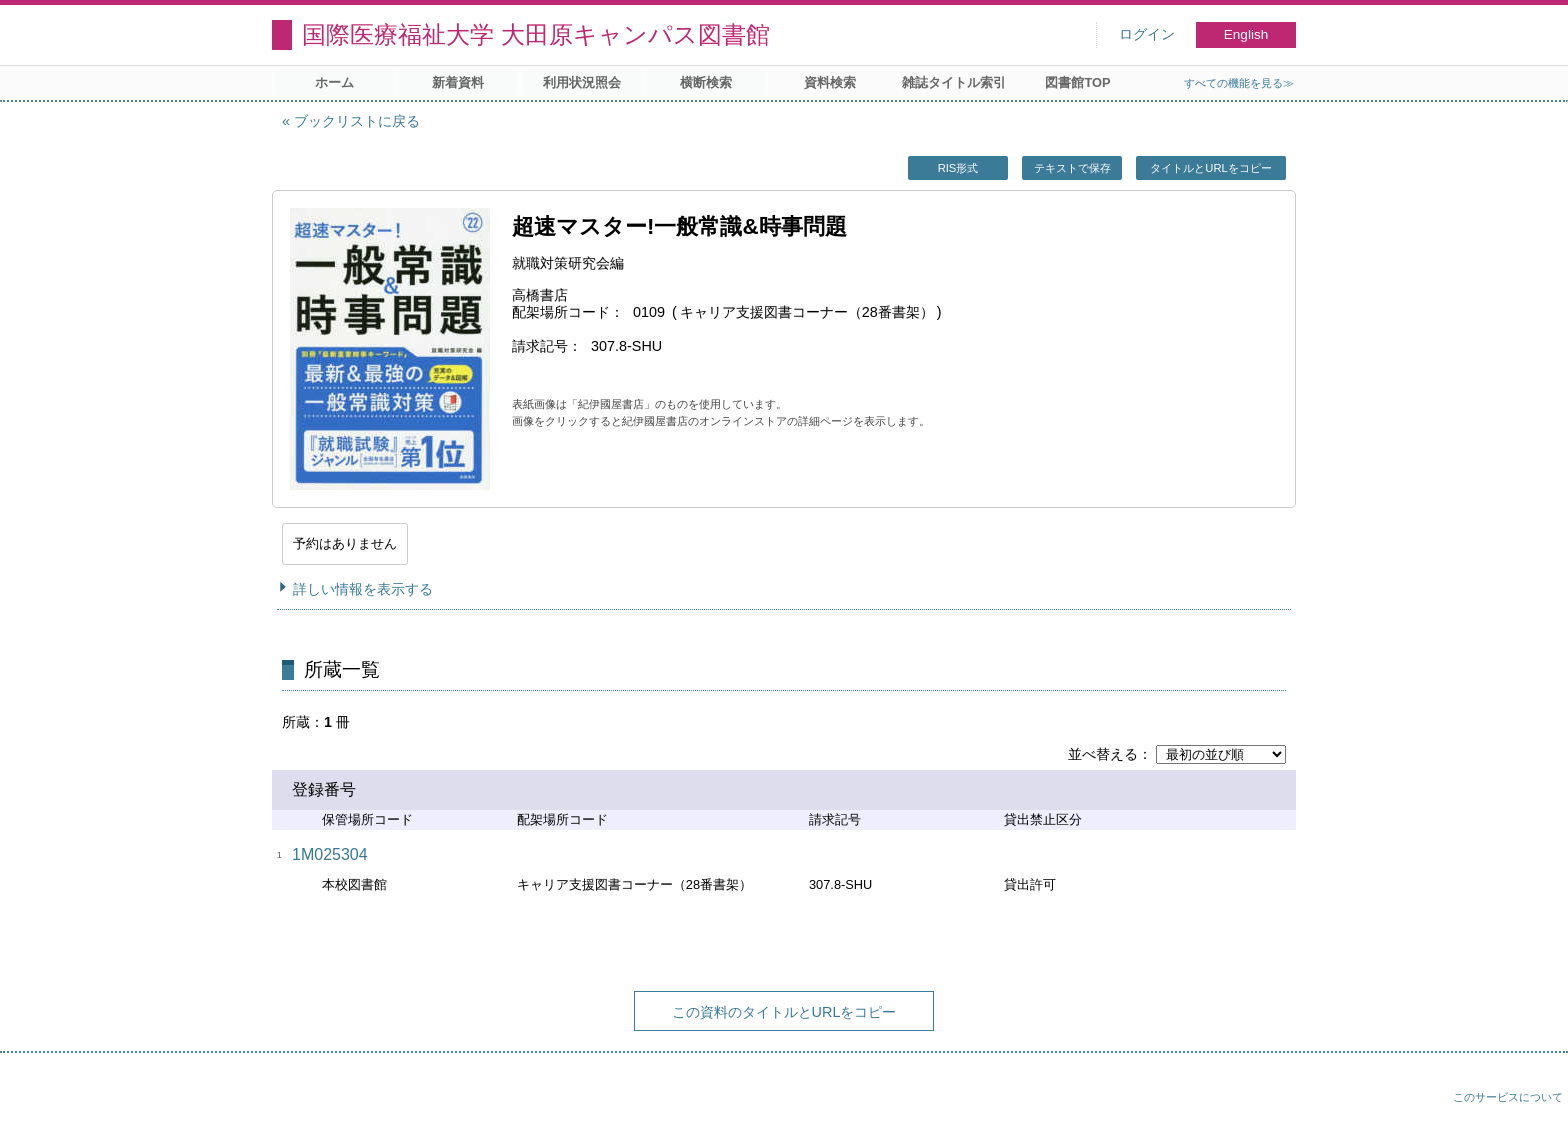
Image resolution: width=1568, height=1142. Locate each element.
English (1246, 34)
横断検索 (706, 82)
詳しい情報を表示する (363, 589)
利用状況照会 (582, 82)
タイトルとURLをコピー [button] (1210, 168)
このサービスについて (1508, 1097)
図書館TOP (1077, 82)
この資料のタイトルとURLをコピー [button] (784, 1012)
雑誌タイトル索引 (954, 82)
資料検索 (830, 82)
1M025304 (330, 854)
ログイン (1147, 34)
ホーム (334, 82)
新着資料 (458, 82)
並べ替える (1103, 754)
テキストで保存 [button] (1072, 168)
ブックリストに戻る (357, 121)
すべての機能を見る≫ (1239, 83)
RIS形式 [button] (958, 168)
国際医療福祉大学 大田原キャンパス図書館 (536, 34)
